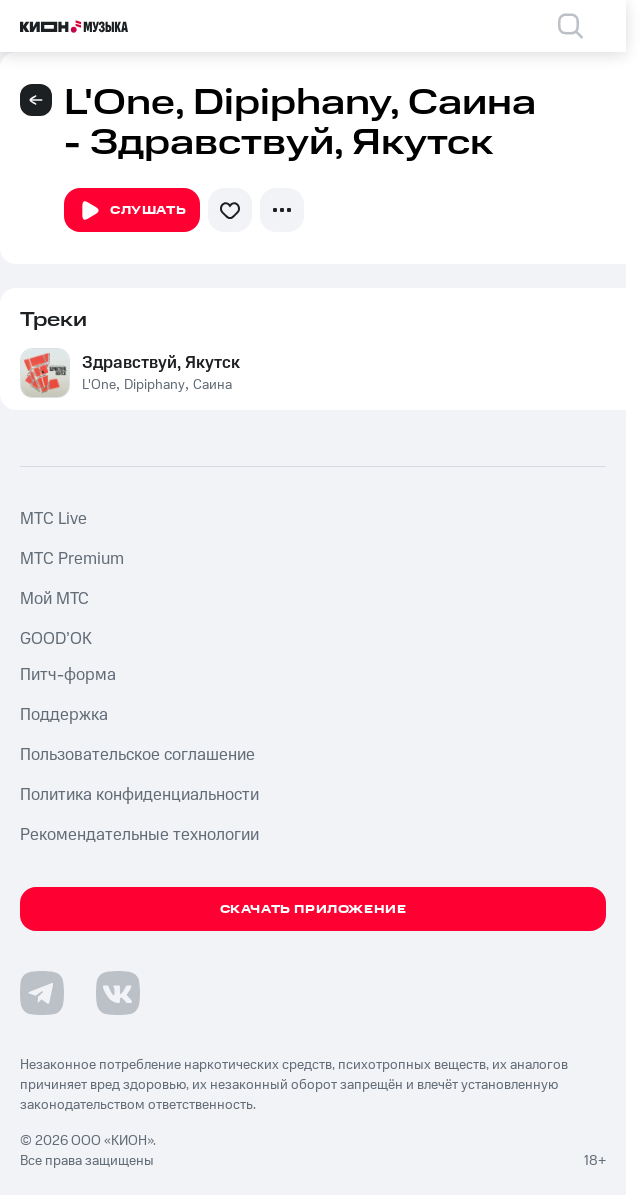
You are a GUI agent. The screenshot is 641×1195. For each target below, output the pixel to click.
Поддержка (64, 715)
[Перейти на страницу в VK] (118, 993)
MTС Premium (72, 559)
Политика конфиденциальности (139, 795)
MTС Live (53, 519)
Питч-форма (68, 675)
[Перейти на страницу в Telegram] (42, 993)
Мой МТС (54, 599)
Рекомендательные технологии (139, 835)
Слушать (132, 211)
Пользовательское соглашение (137, 755)
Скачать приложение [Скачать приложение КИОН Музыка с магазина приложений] (313, 909)
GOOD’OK (56, 639)
